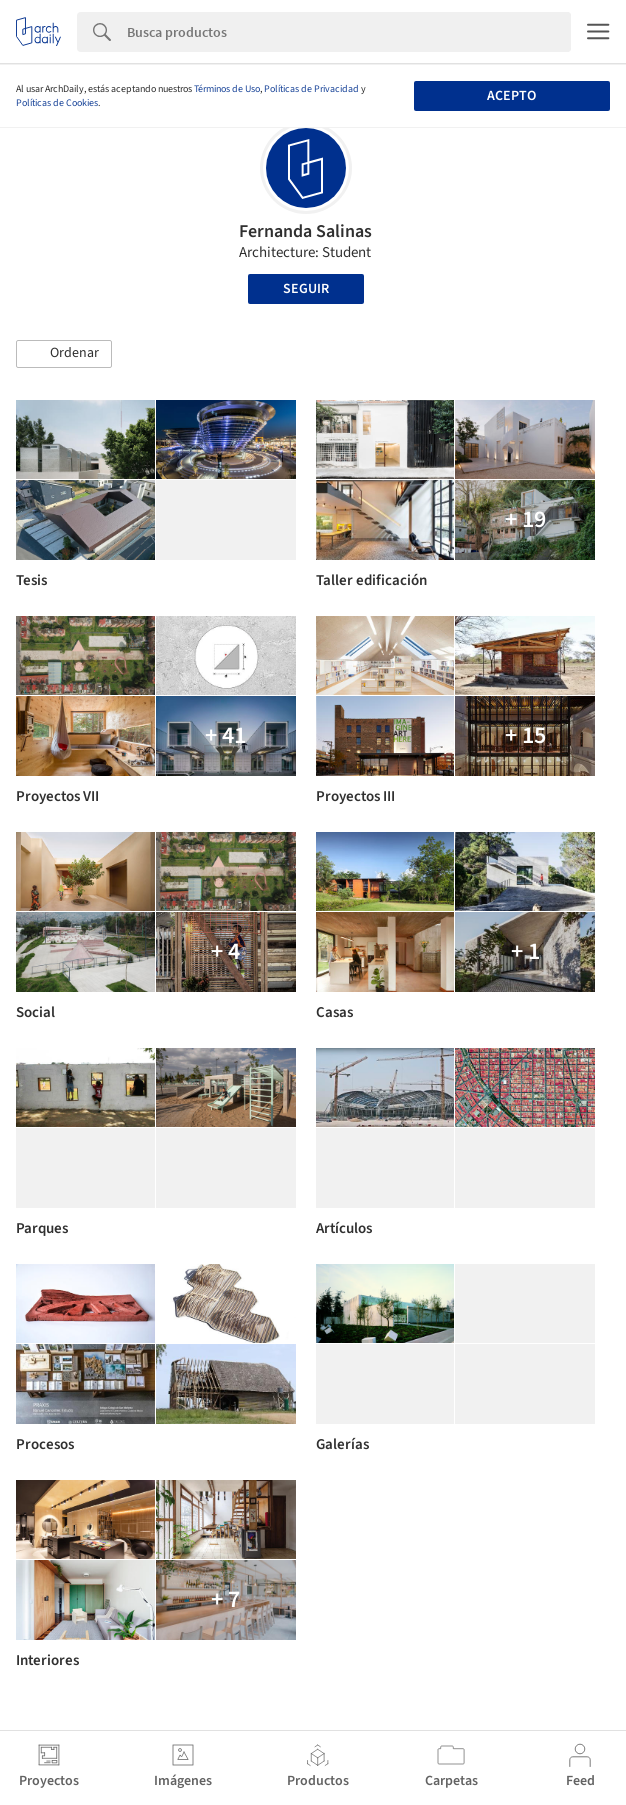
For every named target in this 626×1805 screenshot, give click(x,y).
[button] (64, 354)
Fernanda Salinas (305, 231)
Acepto (511, 96)
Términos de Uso (227, 89)
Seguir (306, 289)
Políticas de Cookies (57, 103)
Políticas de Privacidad (311, 89)
